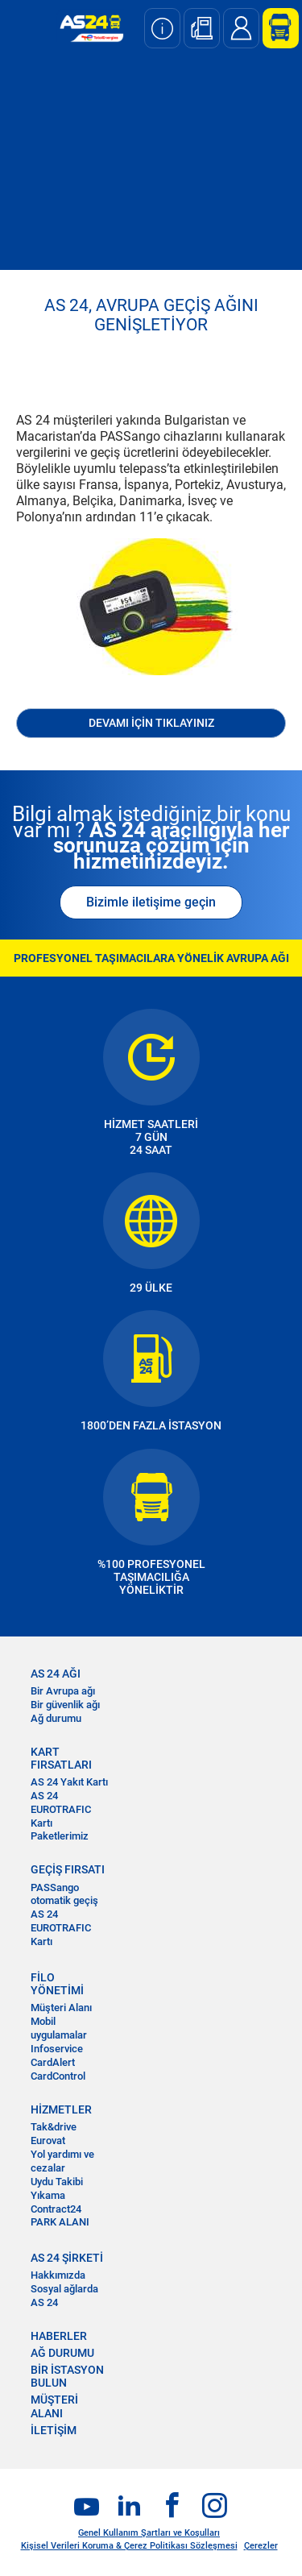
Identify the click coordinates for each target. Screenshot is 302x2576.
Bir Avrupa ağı (63, 1691)
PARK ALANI (60, 2222)
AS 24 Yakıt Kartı (69, 1782)
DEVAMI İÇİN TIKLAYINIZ (151, 722)
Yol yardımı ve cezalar (62, 2161)
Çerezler (261, 2546)
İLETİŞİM (54, 2430)
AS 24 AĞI (56, 1673)
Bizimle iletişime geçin (151, 902)
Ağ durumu (56, 1718)
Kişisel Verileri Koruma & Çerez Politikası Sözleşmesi (129, 2546)
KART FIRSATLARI (61, 1758)
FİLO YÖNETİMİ (57, 1984)
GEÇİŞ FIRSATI (68, 1869)
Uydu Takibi (57, 2182)
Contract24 (56, 2209)
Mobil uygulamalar (59, 2028)
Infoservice (57, 2049)
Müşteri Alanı (61, 2007)
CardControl (58, 2076)
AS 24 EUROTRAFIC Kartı (61, 1809)
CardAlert (53, 2062)
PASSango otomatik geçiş (64, 1894)
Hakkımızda (58, 2275)
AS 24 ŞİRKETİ (67, 2257)
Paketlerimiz (60, 1836)
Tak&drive (54, 2127)
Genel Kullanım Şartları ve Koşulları (149, 2533)
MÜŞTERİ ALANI (54, 2406)
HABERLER (59, 2335)
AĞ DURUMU (62, 2352)
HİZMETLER (61, 2109)
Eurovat (48, 2140)
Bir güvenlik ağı (65, 1705)
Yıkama (48, 2195)
